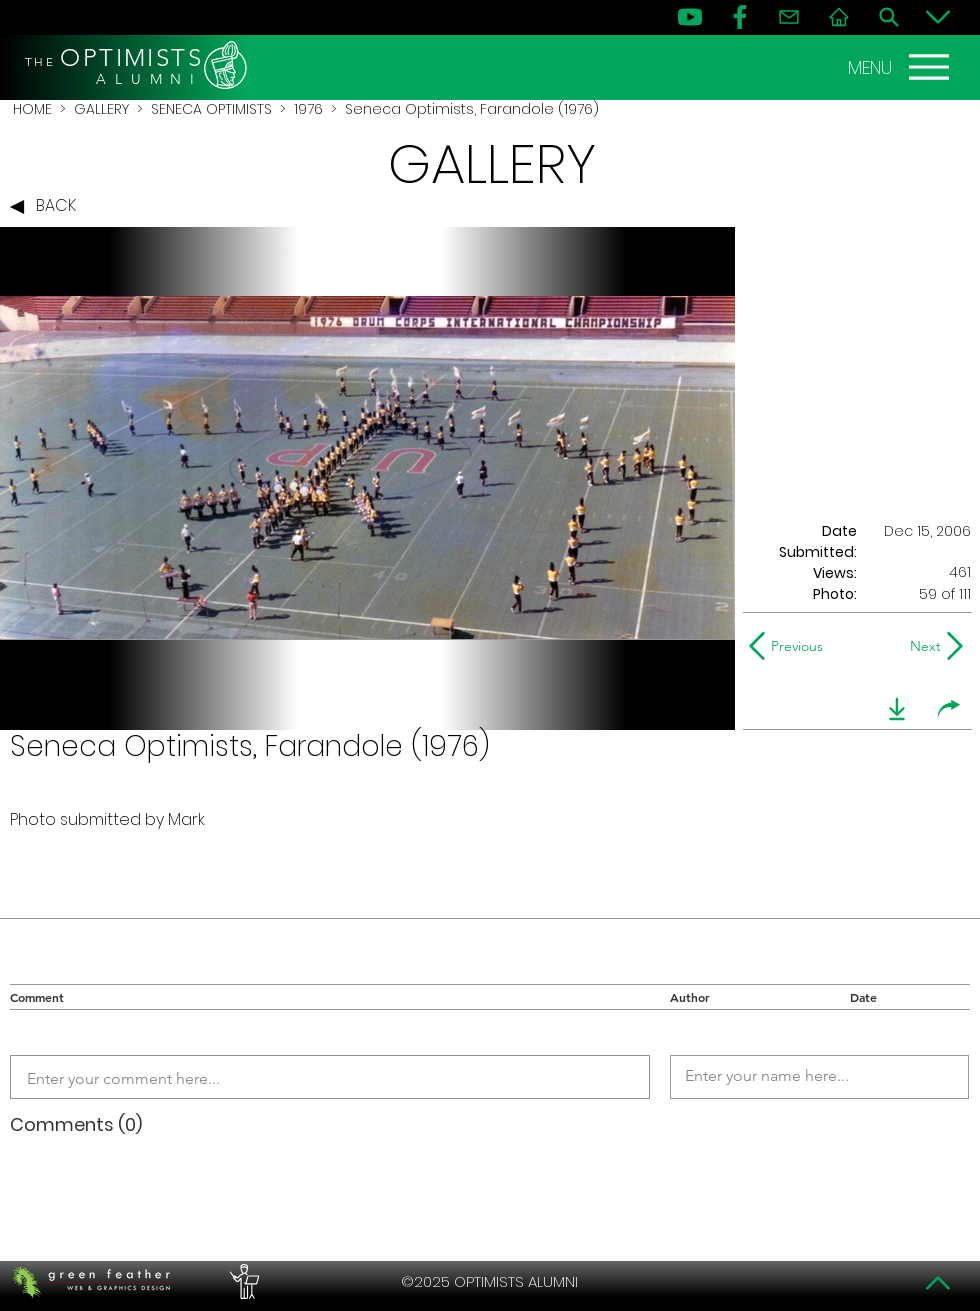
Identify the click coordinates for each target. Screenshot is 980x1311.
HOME (32, 109)
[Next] (921, 646)
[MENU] (901, 67)
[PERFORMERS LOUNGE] (242, 1282)
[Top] (938, 1283)
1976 (308, 109)
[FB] (740, 17)
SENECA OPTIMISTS (211, 109)
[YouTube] (690, 17)
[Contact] (789, 17)
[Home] (839, 17)
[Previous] (790, 646)
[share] (949, 709)
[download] (897, 709)
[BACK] (48, 207)
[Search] (889, 17)
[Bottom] (938, 17)
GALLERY (101, 109)
